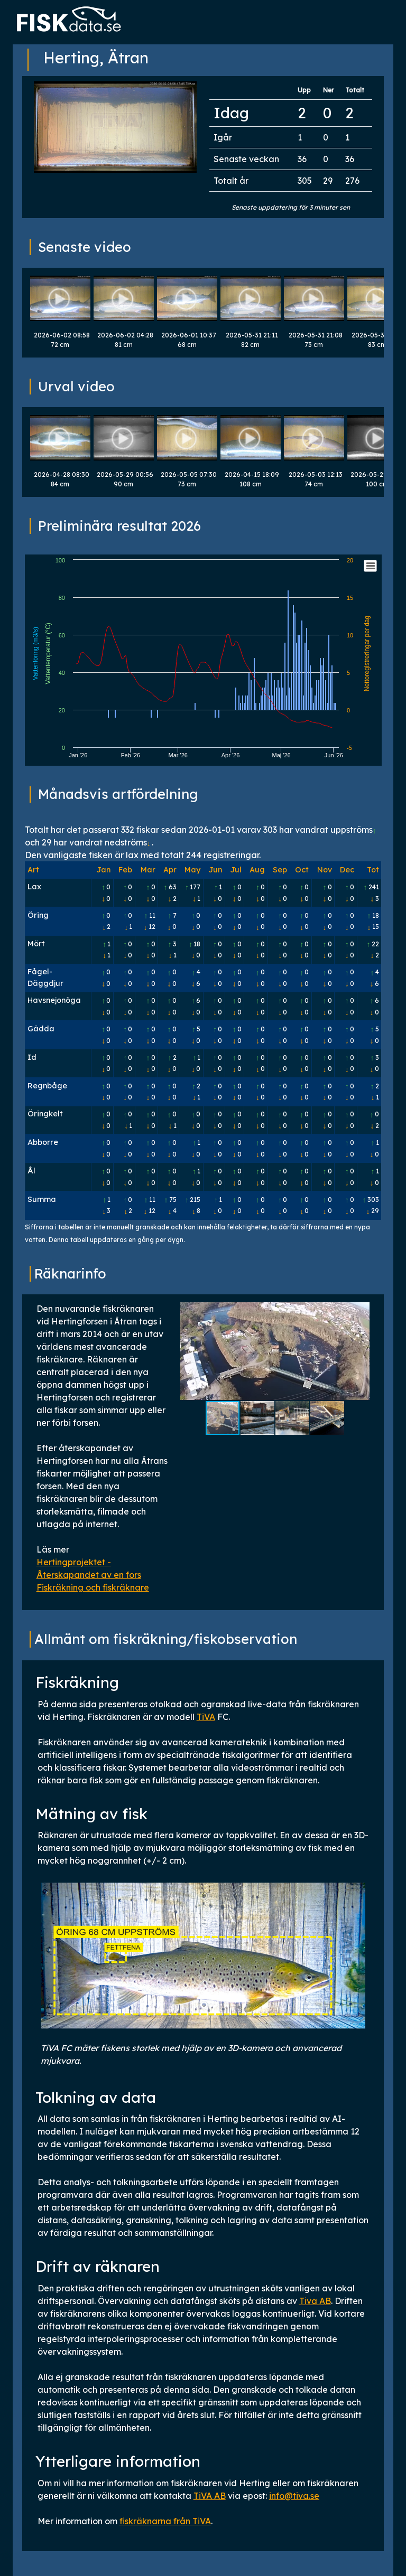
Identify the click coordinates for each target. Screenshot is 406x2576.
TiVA (206, 1717)
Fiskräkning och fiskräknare (92, 1587)
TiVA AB (209, 2495)
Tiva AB (315, 2301)
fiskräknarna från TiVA (165, 2521)
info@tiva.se (294, 2495)
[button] (360, 1351)
